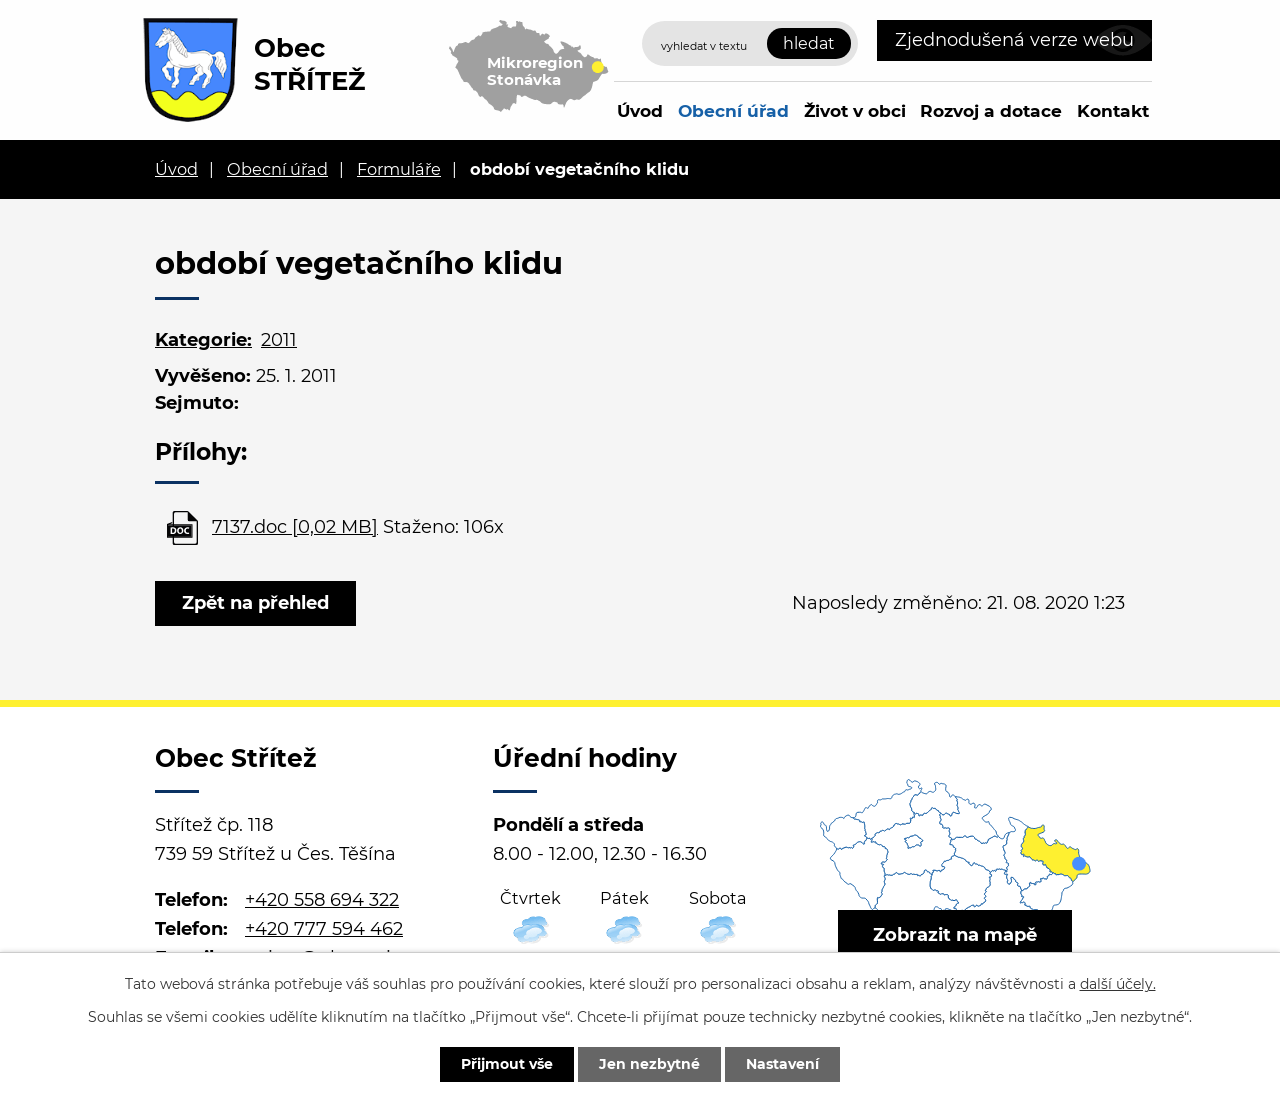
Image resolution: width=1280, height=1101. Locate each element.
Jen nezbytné (649, 1064)
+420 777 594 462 (324, 929)
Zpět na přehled (255, 603)
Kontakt (1113, 110)
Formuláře (399, 169)
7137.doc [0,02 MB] (295, 527)
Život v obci (855, 110)
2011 (279, 340)
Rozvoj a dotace (991, 110)
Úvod (640, 110)
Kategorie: (203, 340)
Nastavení (782, 1064)
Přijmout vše (507, 1064)
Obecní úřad (733, 110)
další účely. (1118, 984)
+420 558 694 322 (322, 900)
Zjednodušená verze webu (1014, 40)
